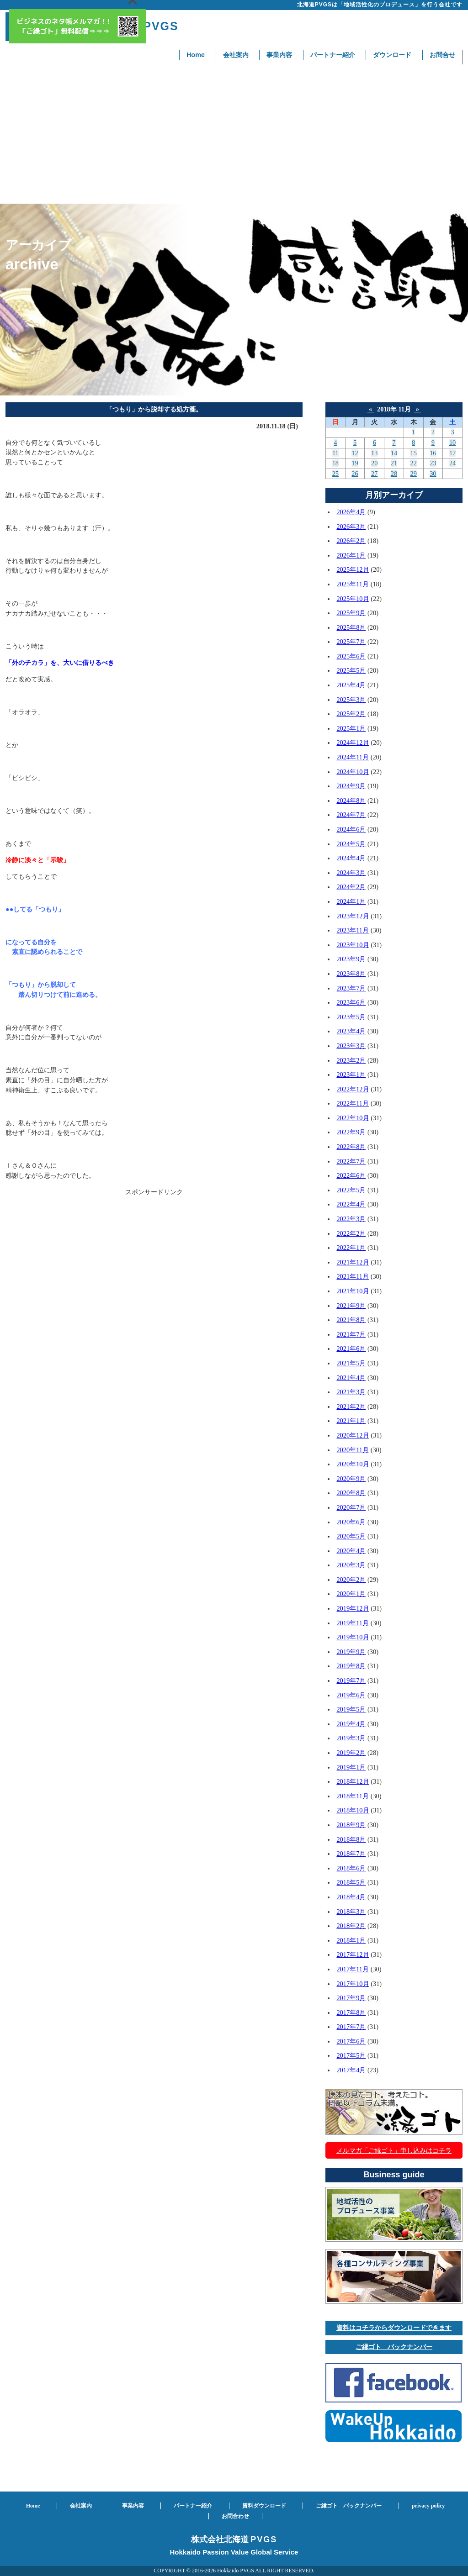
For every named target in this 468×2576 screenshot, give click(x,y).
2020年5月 (351, 1536)
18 (335, 463)
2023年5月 (351, 1017)
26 (354, 473)
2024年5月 (351, 844)
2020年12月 (352, 1435)
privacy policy (428, 2505)
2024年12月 (352, 742)
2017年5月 (351, 2055)
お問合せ (442, 54)
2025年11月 (352, 584)
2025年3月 (351, 699)
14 (394, 453)
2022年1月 (351, 1247)
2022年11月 (352, 1103)
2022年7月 (351, 1161)
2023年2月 (351, 1060)
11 (335, 453)
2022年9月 (351, 1132)
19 (354, 463)
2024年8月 (351, 800)
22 (413, 463)
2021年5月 (351, 1363)
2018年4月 (351, 1897)
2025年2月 (351, 713)
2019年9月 (351, 1651)
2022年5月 (351, 1190)
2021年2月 (351, 1406)
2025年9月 (351, 612)
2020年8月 (351, 1492)
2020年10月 (352, 1464)
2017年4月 (351, 2070)
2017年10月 (352, 1983)
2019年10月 (352, 1637)
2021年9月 (351, 1305)
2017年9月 (351, 1998)
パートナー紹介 (332, 54)
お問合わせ (235, 2516)
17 (452, 453)
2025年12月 (352, 569)
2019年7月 (351, 1680)
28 (394, 473)
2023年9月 (351, 959)
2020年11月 (352, 1450)
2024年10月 (352, 771)
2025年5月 (351, 670)
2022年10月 (352, 1118)
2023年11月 (352, 930)
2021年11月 (352, 1276)
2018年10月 (352, 1810)
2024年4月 (351, 858)
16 (433, 453)
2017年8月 (351, 2012)
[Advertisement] (234, 135)
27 (374, 473)
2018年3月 (351, 1911)
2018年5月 (351, 1882)
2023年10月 (352, 944)
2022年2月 (351, 1233)
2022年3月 (351, 1218)
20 (374, 463)
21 (394, 463)
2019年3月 (351, 1738)
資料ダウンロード (264, 2505)
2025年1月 (351, 728)
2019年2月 (351, 1752)
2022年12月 (352, 1089)
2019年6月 (351, 1695)
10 (452, 442)
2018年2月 (351, 1925)
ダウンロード (392, 54)
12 (354, 453)
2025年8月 (351, 627)
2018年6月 (351, 1868)
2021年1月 (351, 1420)
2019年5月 (351, 1709)
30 (433, 473)
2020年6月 (351, 1522)
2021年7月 (351, 1334)
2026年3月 (351, 526)
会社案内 (236, 54)
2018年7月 (351, 1853)
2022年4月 (351, 1204)
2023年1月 (351, 1074)
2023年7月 (351, 988)
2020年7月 (351, 1507)
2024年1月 (351, 901)
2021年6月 (351, 1348)
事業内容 (279, 54)
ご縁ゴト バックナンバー (394, 2346)
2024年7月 (351, 814)
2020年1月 (351, 1593)
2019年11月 (352, 1623)
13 (374, 453)
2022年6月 (351, 1175)
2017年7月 (351, 2026)
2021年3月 (351, 1392)
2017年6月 (351, 2041)
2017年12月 (352, 1954)
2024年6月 (351, 829)
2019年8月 (351, 1666)
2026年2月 (351, 540)
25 (335, 473)
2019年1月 (351, 1767)
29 (413, 473)
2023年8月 (351, 973)
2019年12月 (352, 1608)
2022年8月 (351, 1146)
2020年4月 (351, 1550)
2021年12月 (352, 1262)
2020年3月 (351, 1565)
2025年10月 (352, 598)
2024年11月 (352, 757)
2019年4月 (351, 1724)
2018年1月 (351, 1940)
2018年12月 (352, 1781)
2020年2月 (351, 1579)
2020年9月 (351, 1478)
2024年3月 (351, 872)
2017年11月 (352, 1969)
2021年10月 (352, 1291)
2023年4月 (351, 1031)
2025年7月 (351, 641)
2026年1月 (351, 555)
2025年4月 (351, 685)
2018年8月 (351, 1839)
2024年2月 (351, 886)
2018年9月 (351, 1824)
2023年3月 (351, 1045)
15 (413, 453)
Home (195, 54)
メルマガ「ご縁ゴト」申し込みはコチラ (394, 2150)
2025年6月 (351, 656)
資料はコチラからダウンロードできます (394, 2327)
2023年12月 (352, 916)
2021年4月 (351, 1377)
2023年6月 (351, 1002)
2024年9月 (351, 786)
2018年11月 (352, 1796)
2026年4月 (351, 512)
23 (433, 463)
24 (452, 463)
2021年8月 (351, 1319)
